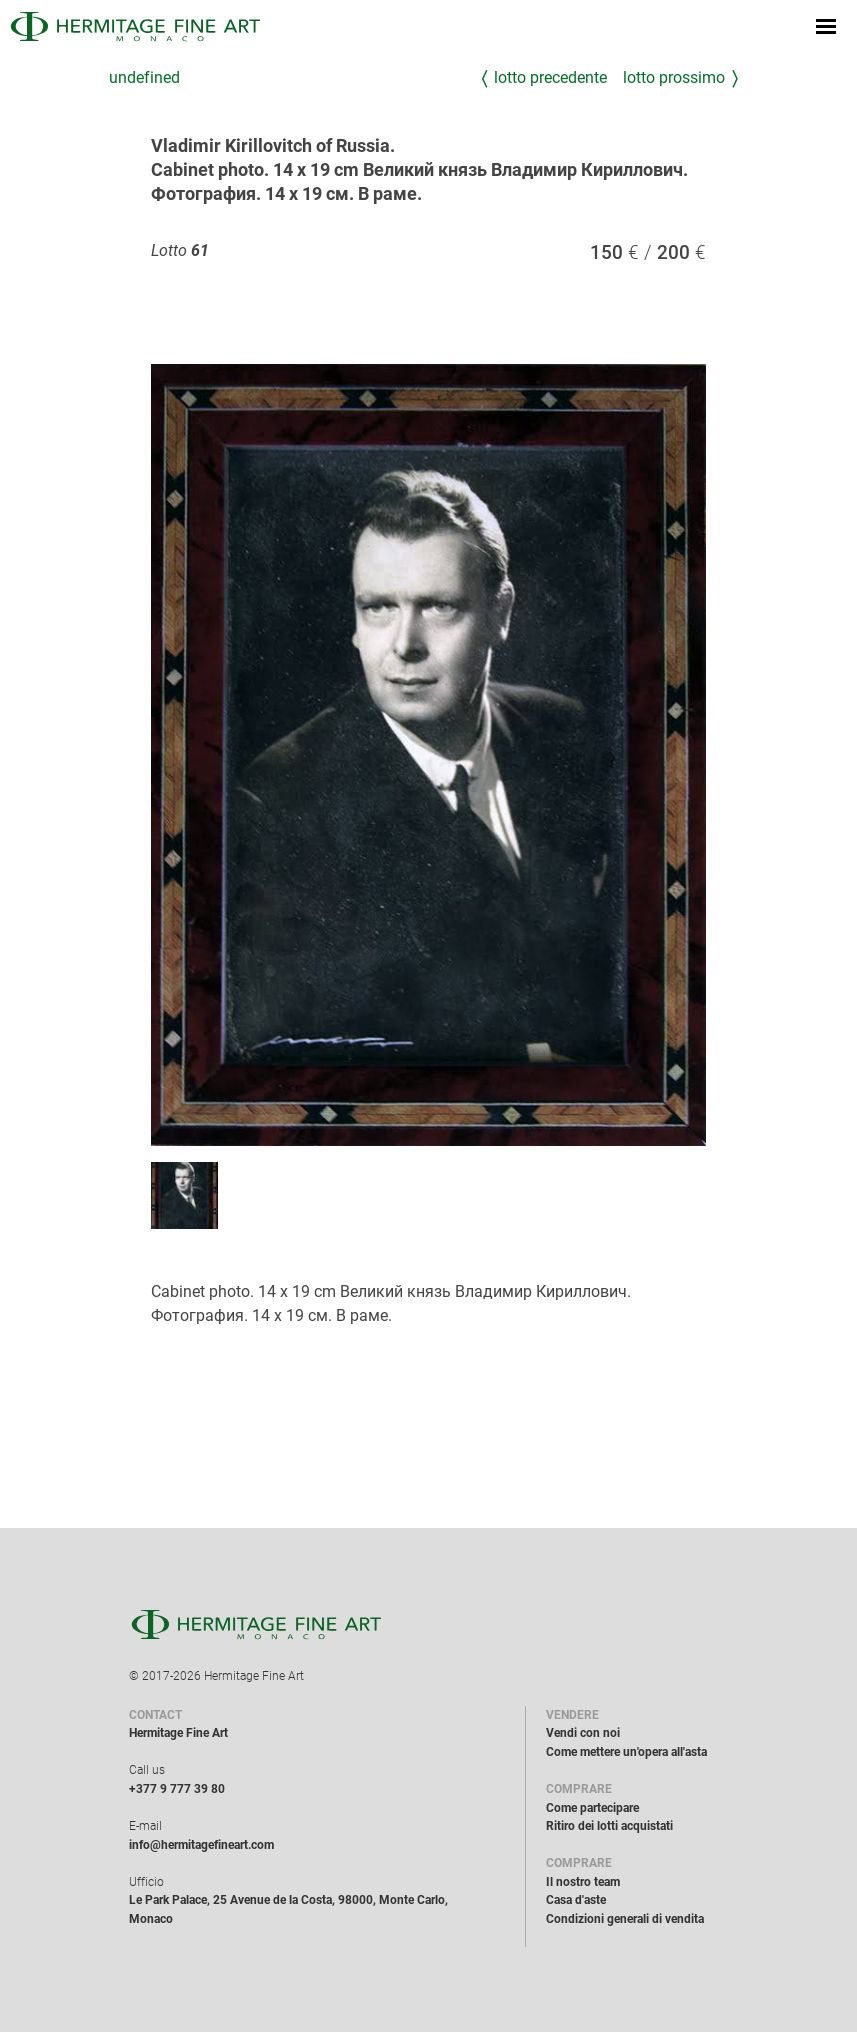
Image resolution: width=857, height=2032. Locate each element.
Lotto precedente (550, 77)
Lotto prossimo (674, 77)
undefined (144, 77)
